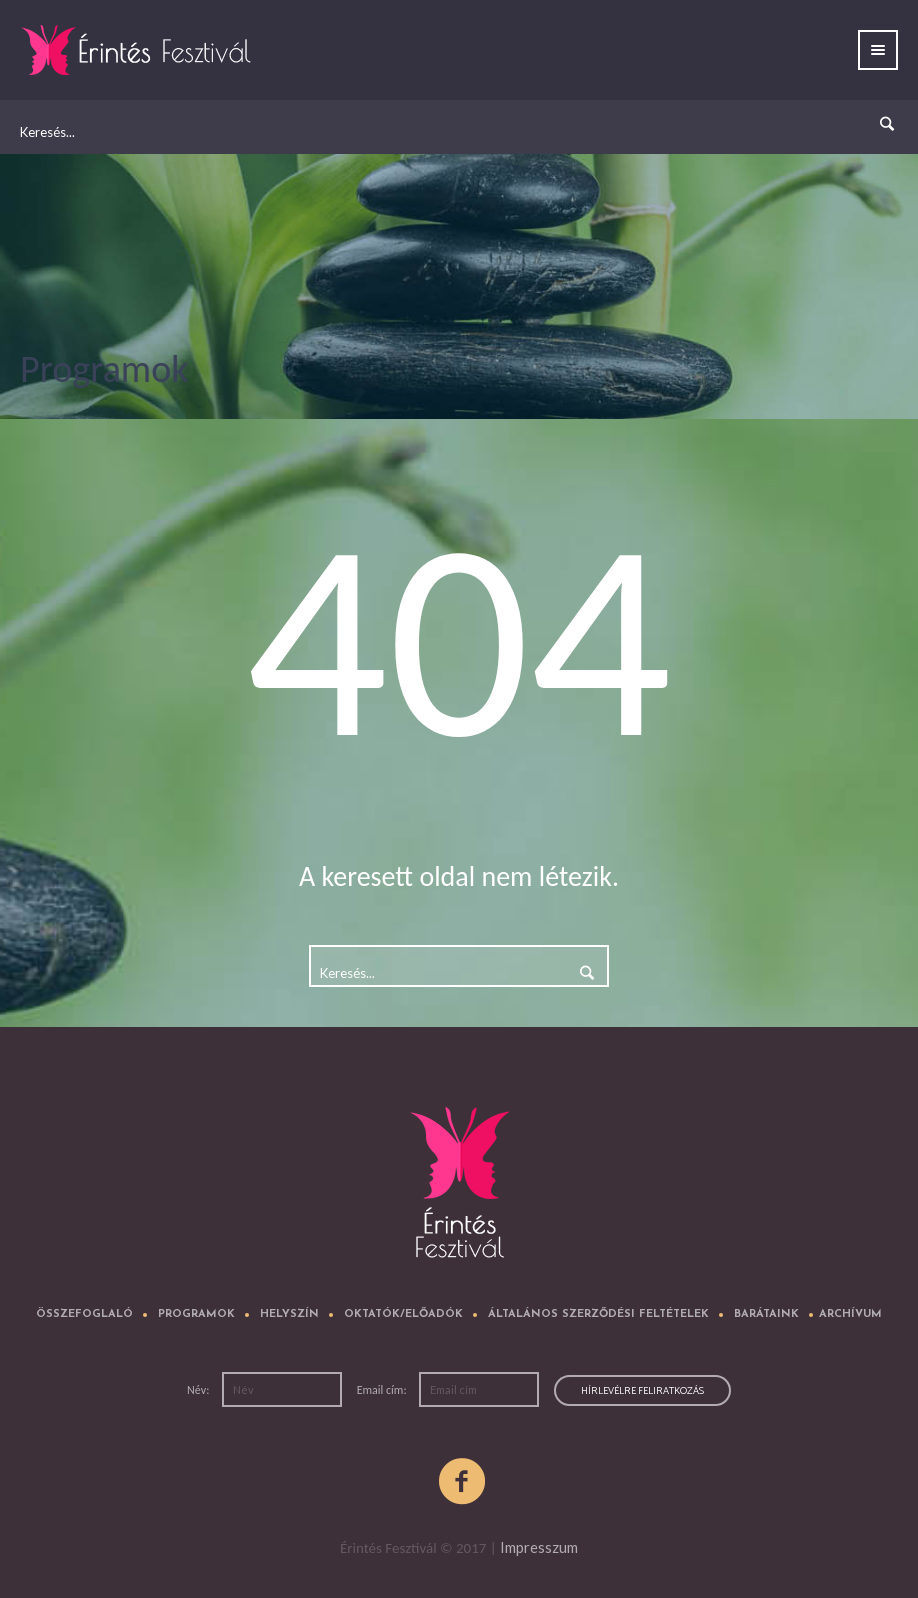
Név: (199, 1390)
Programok (196, 1314)
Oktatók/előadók (403, 1314)
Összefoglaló (84, 1314)
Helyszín (289, 1314)
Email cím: (383, 1390)
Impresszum (539, 1547)
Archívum (850, 1314)
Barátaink (766, 1314)
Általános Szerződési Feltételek (598, 1314)
